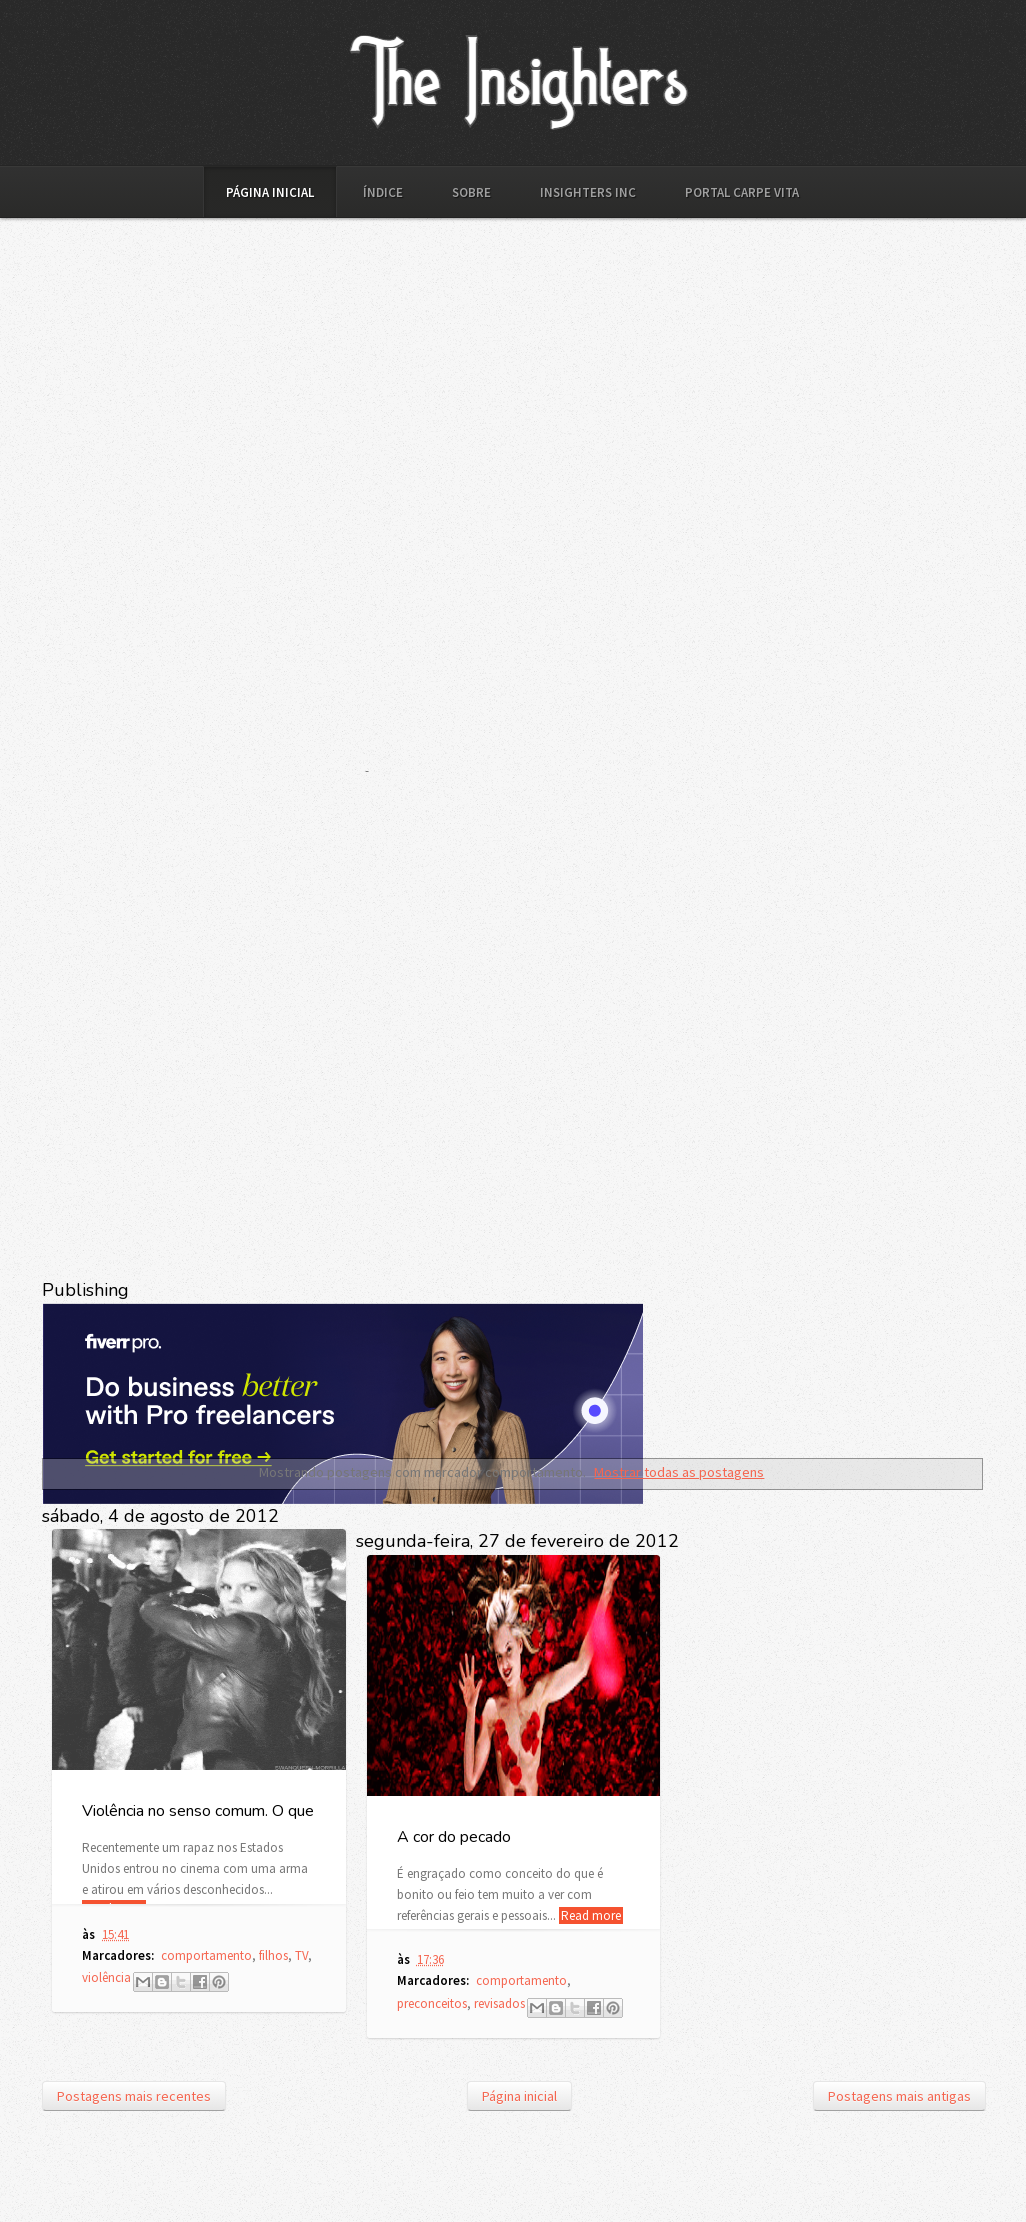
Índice (383, 192)
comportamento (206, 1955)
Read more (591, 1915)
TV (301, 1955)
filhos (273, 1955)
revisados (499, 2003)
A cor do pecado (454, 1837)
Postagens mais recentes (134, 2096)
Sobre (471, 192)
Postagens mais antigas (899, 2096)
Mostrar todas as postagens (679, 1472)
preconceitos (432, 2003)
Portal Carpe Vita (742, 192)
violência (106, 1977)
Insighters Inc (588, 192)
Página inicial (270, 192)
